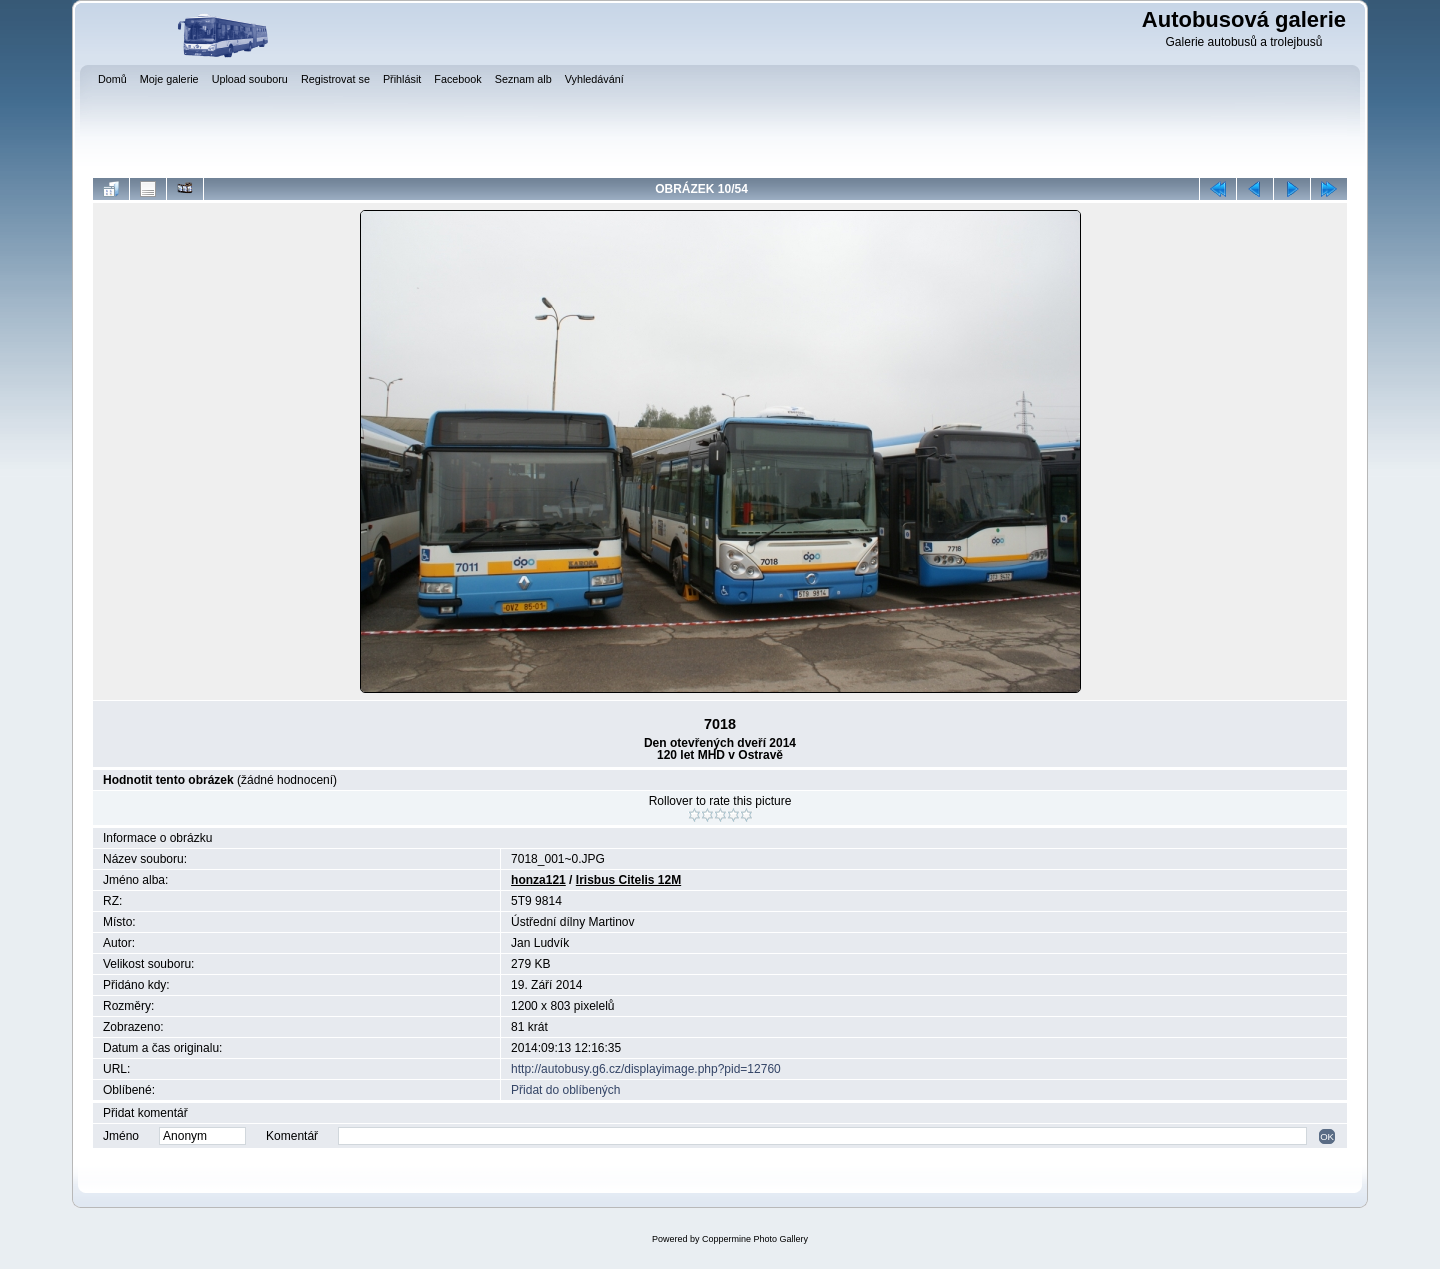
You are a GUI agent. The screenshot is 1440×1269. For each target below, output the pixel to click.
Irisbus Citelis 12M (628, 880)
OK (1327, 1136)
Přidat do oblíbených (565, 1090)
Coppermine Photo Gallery (755, 1239)
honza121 (538, 880)
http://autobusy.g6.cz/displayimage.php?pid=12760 (646, 1069)
